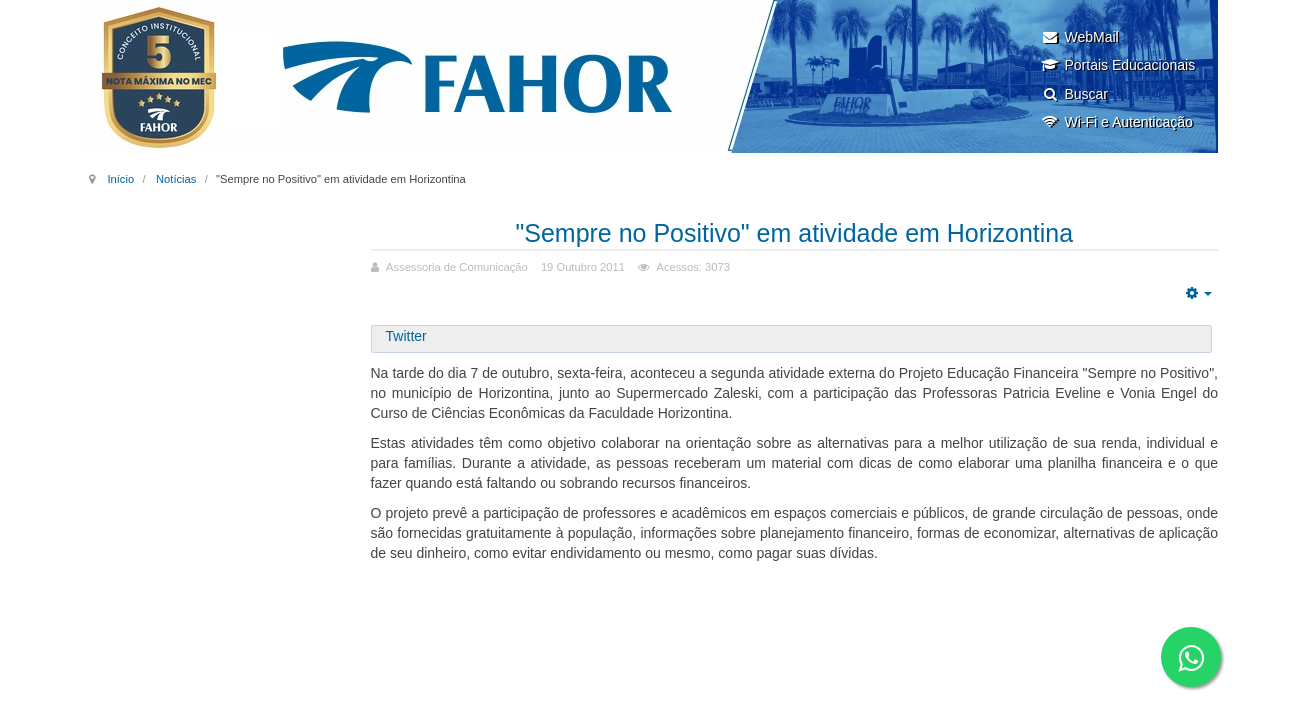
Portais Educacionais (1118, 65)
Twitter (406, 336)
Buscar (1074, 94)
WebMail (1079, 37)
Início (120, 179)
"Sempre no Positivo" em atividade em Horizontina (794, 232)
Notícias (176, 179)
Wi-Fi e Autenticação (1116, 122)
